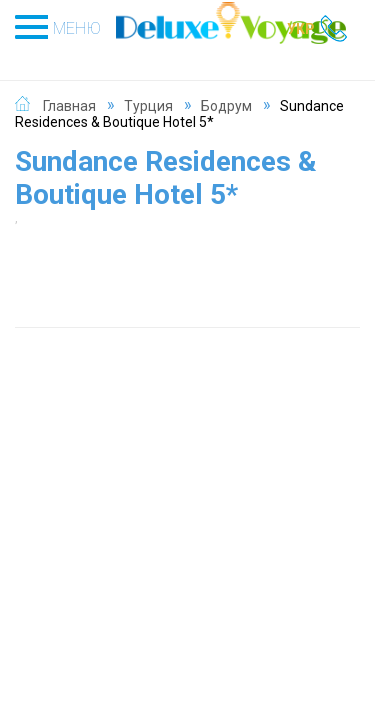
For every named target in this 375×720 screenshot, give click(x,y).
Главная (69, 106)
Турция (148, 106)
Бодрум (226, 106)
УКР (301, 29)
